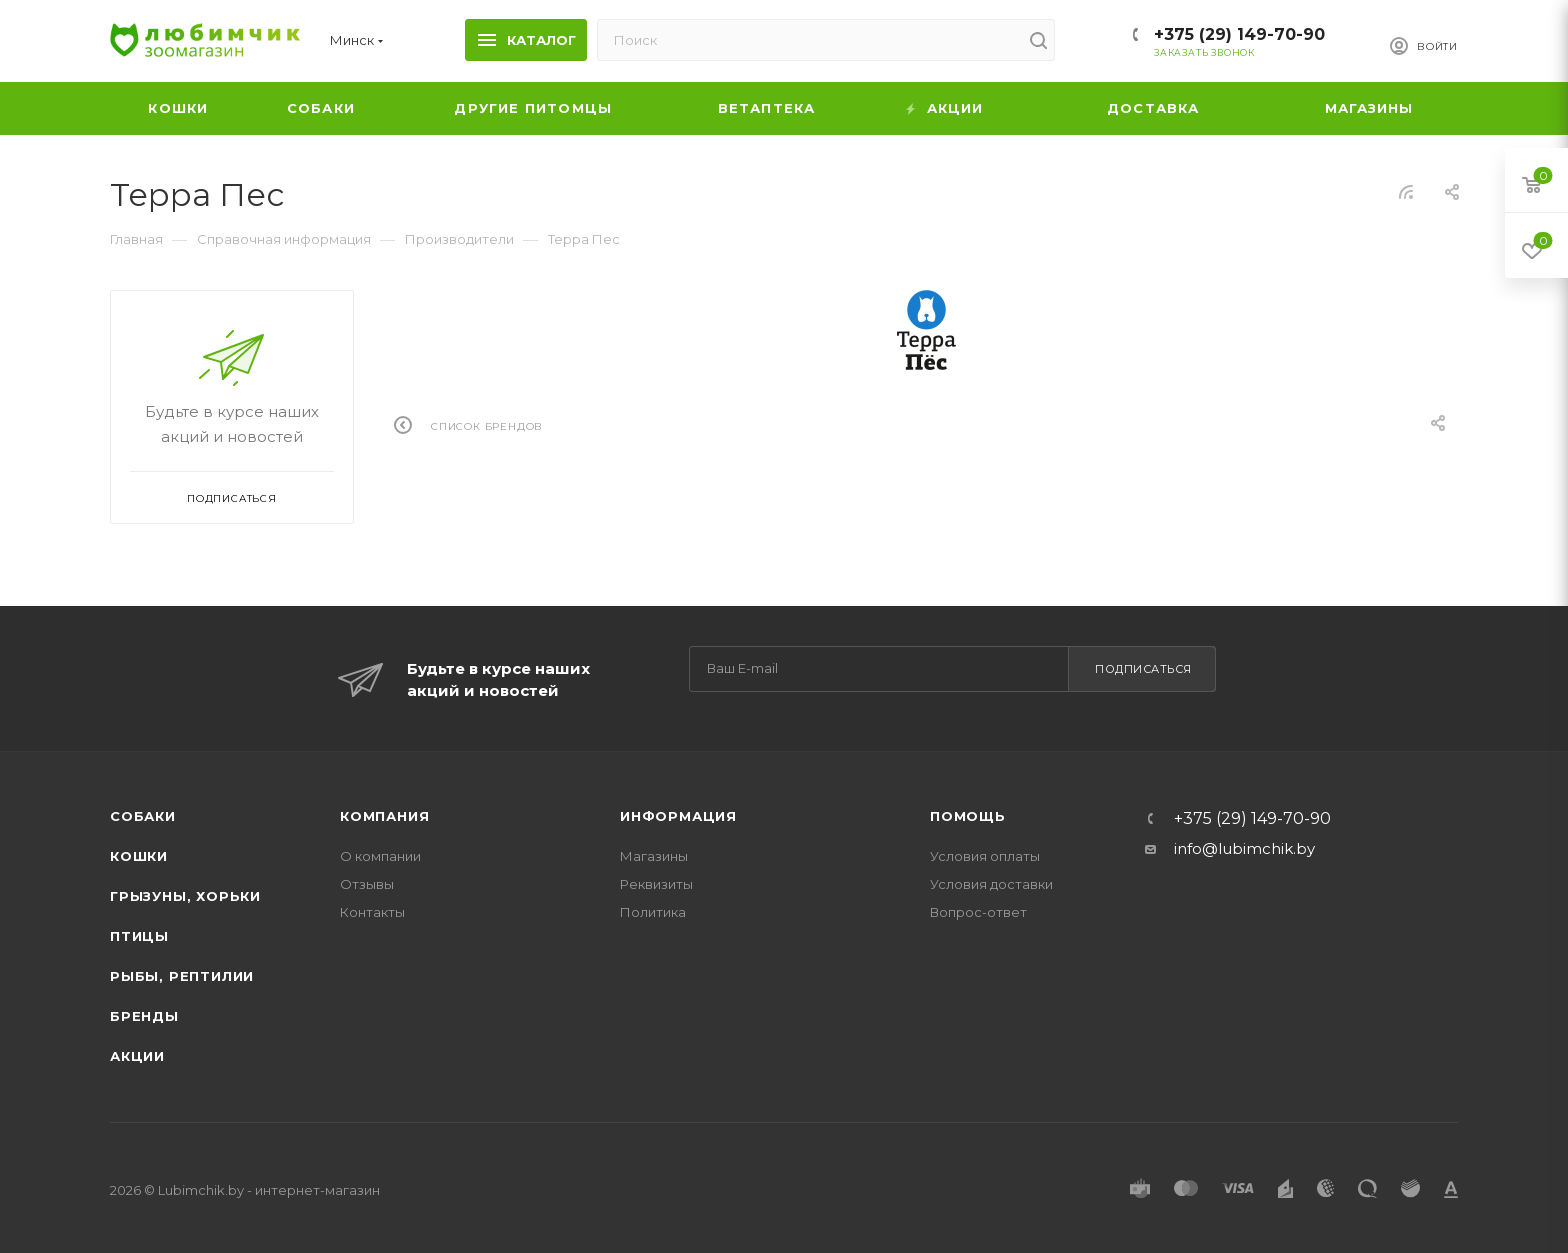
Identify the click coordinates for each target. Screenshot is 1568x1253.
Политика (653, 912)
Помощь (968, 816)
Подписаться (1143, 669)
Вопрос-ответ (978, 912)
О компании (380, 856)
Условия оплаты (985, 856)
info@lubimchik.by (1244, 848)
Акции (137, 1056)
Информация (678, 816)
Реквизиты (656, 884)
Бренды (144, 1016)
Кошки (139, 856)
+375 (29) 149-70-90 (1239, 34)
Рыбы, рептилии (182, 976)
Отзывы (367, 884)
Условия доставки (991, 884)
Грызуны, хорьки (185, 896)
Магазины (654, 856)
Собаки (143, 816)
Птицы (139, 936)
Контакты (372, 912)
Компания (384, 816)
